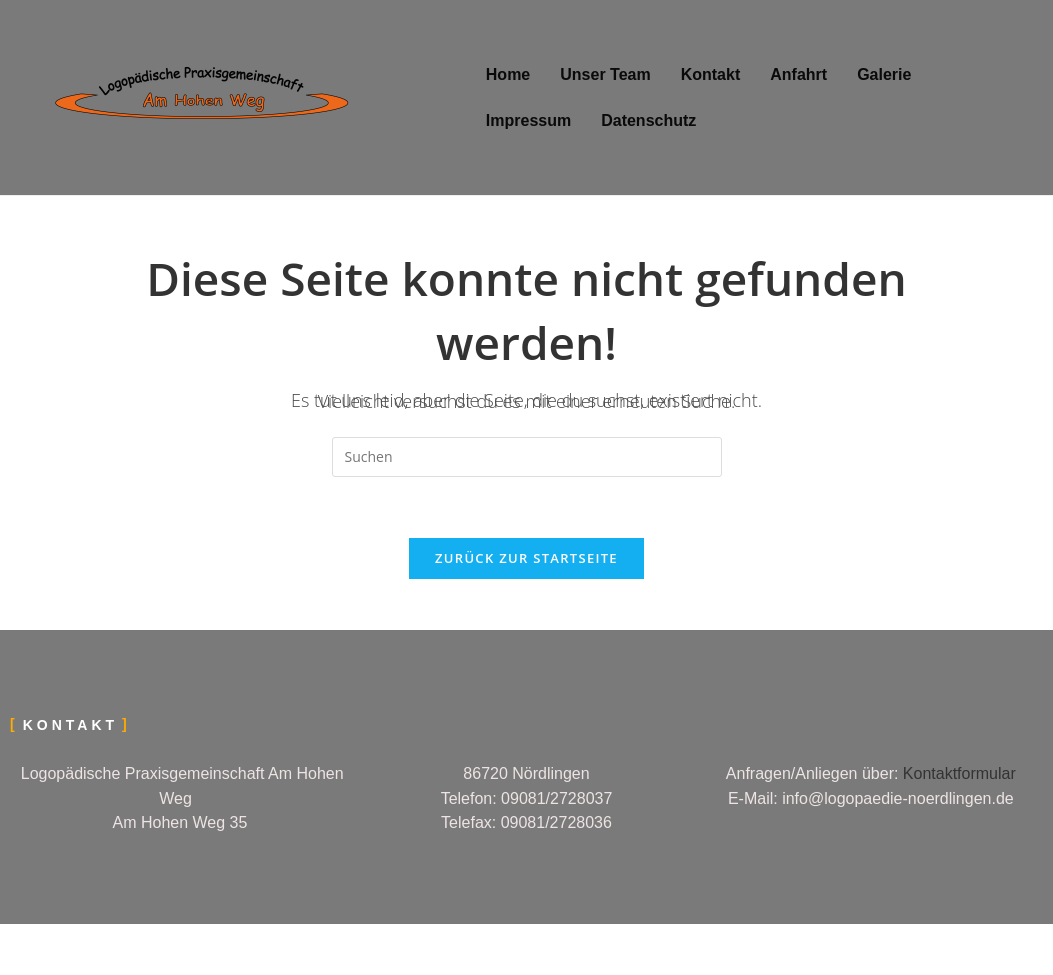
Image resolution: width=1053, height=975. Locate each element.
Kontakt (711, 74)
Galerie (884, 74)
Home (508, 74)
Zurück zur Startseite (526, 558)
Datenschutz (648, 120)
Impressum (528, 120)
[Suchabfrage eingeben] (527, 457)
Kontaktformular (959, 773)
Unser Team (605, 74)
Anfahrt (798, 74)
